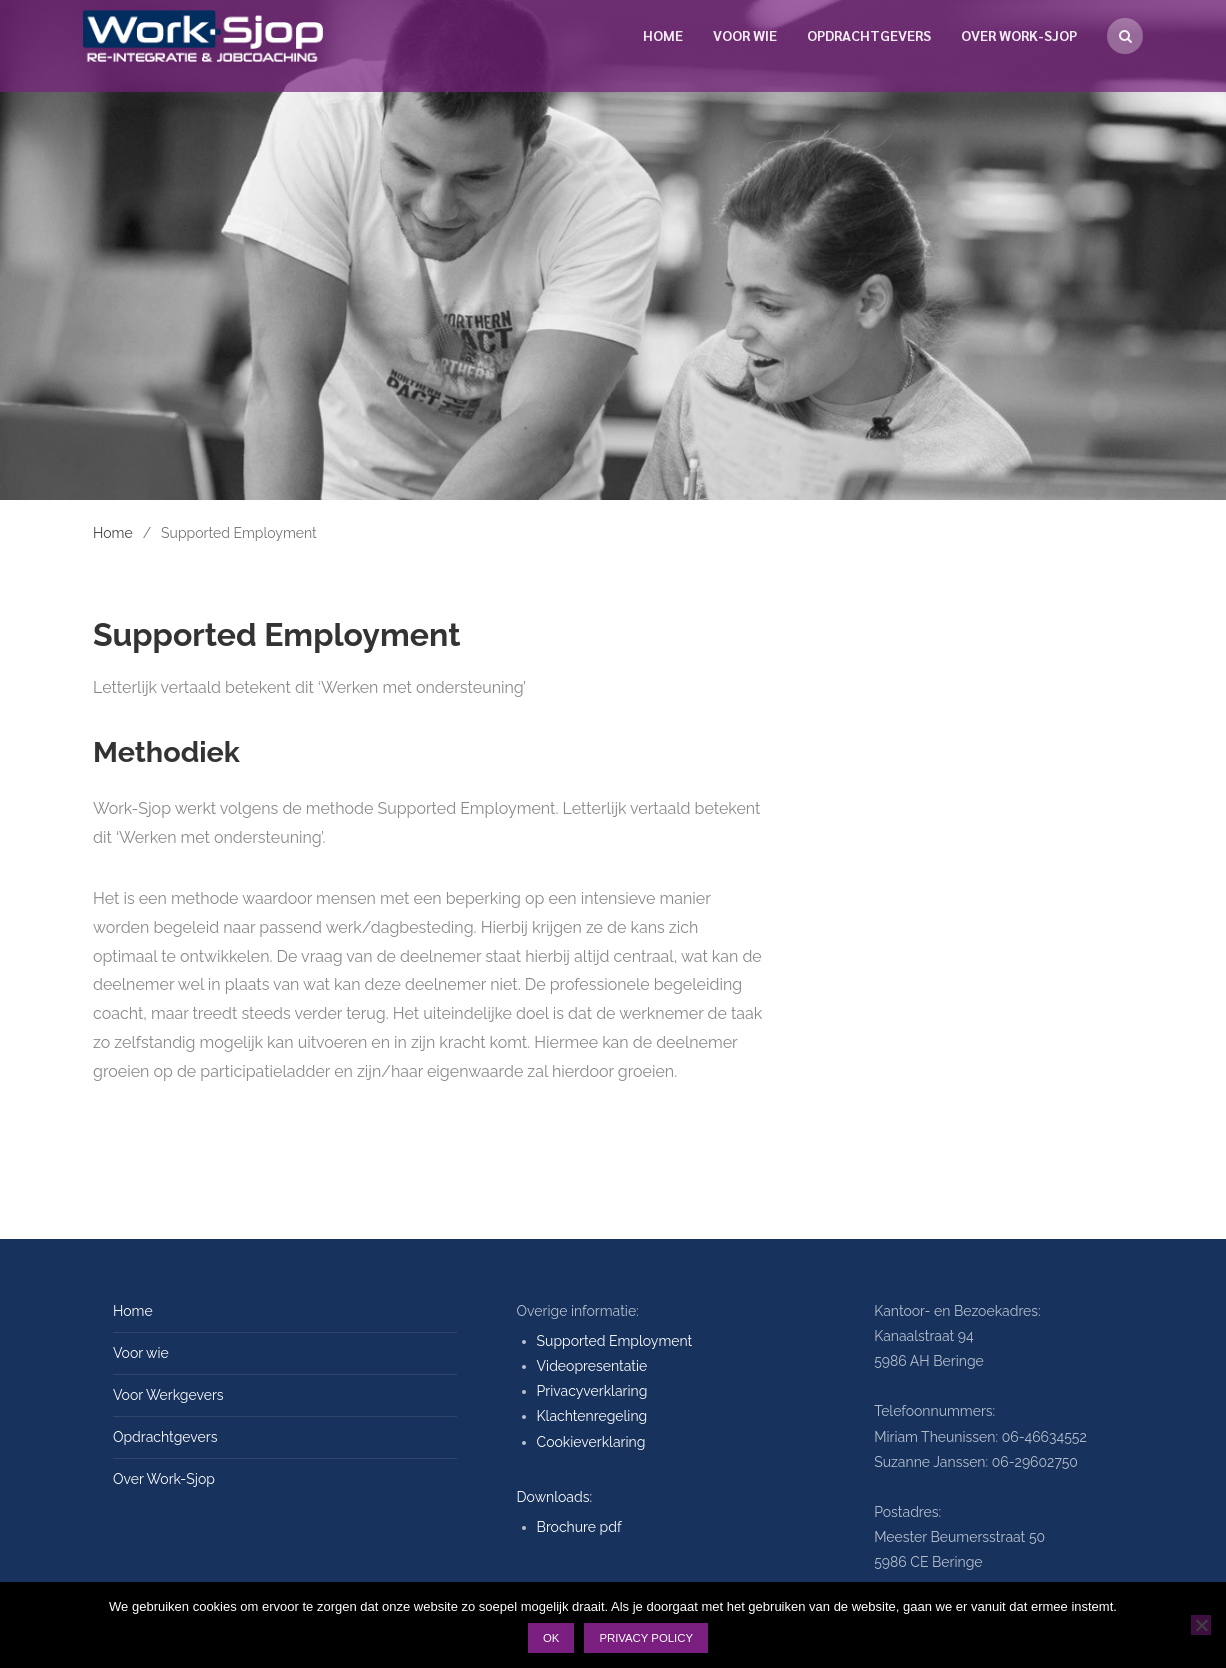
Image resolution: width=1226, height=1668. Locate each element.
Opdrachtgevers (869, 35)
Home (663, 35)
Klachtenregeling (592, 1416)
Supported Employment (615, 1341)
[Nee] (1201, 1625)
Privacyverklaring (592, 1391)
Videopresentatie (592, 1366)
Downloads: (555, 1497)
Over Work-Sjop (1019, 35)
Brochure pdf (579, 1527)
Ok (551, 1638)
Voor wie (745, 35)
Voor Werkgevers (168, 1395)
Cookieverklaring (591, 1442)
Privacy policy (646, 1638)
